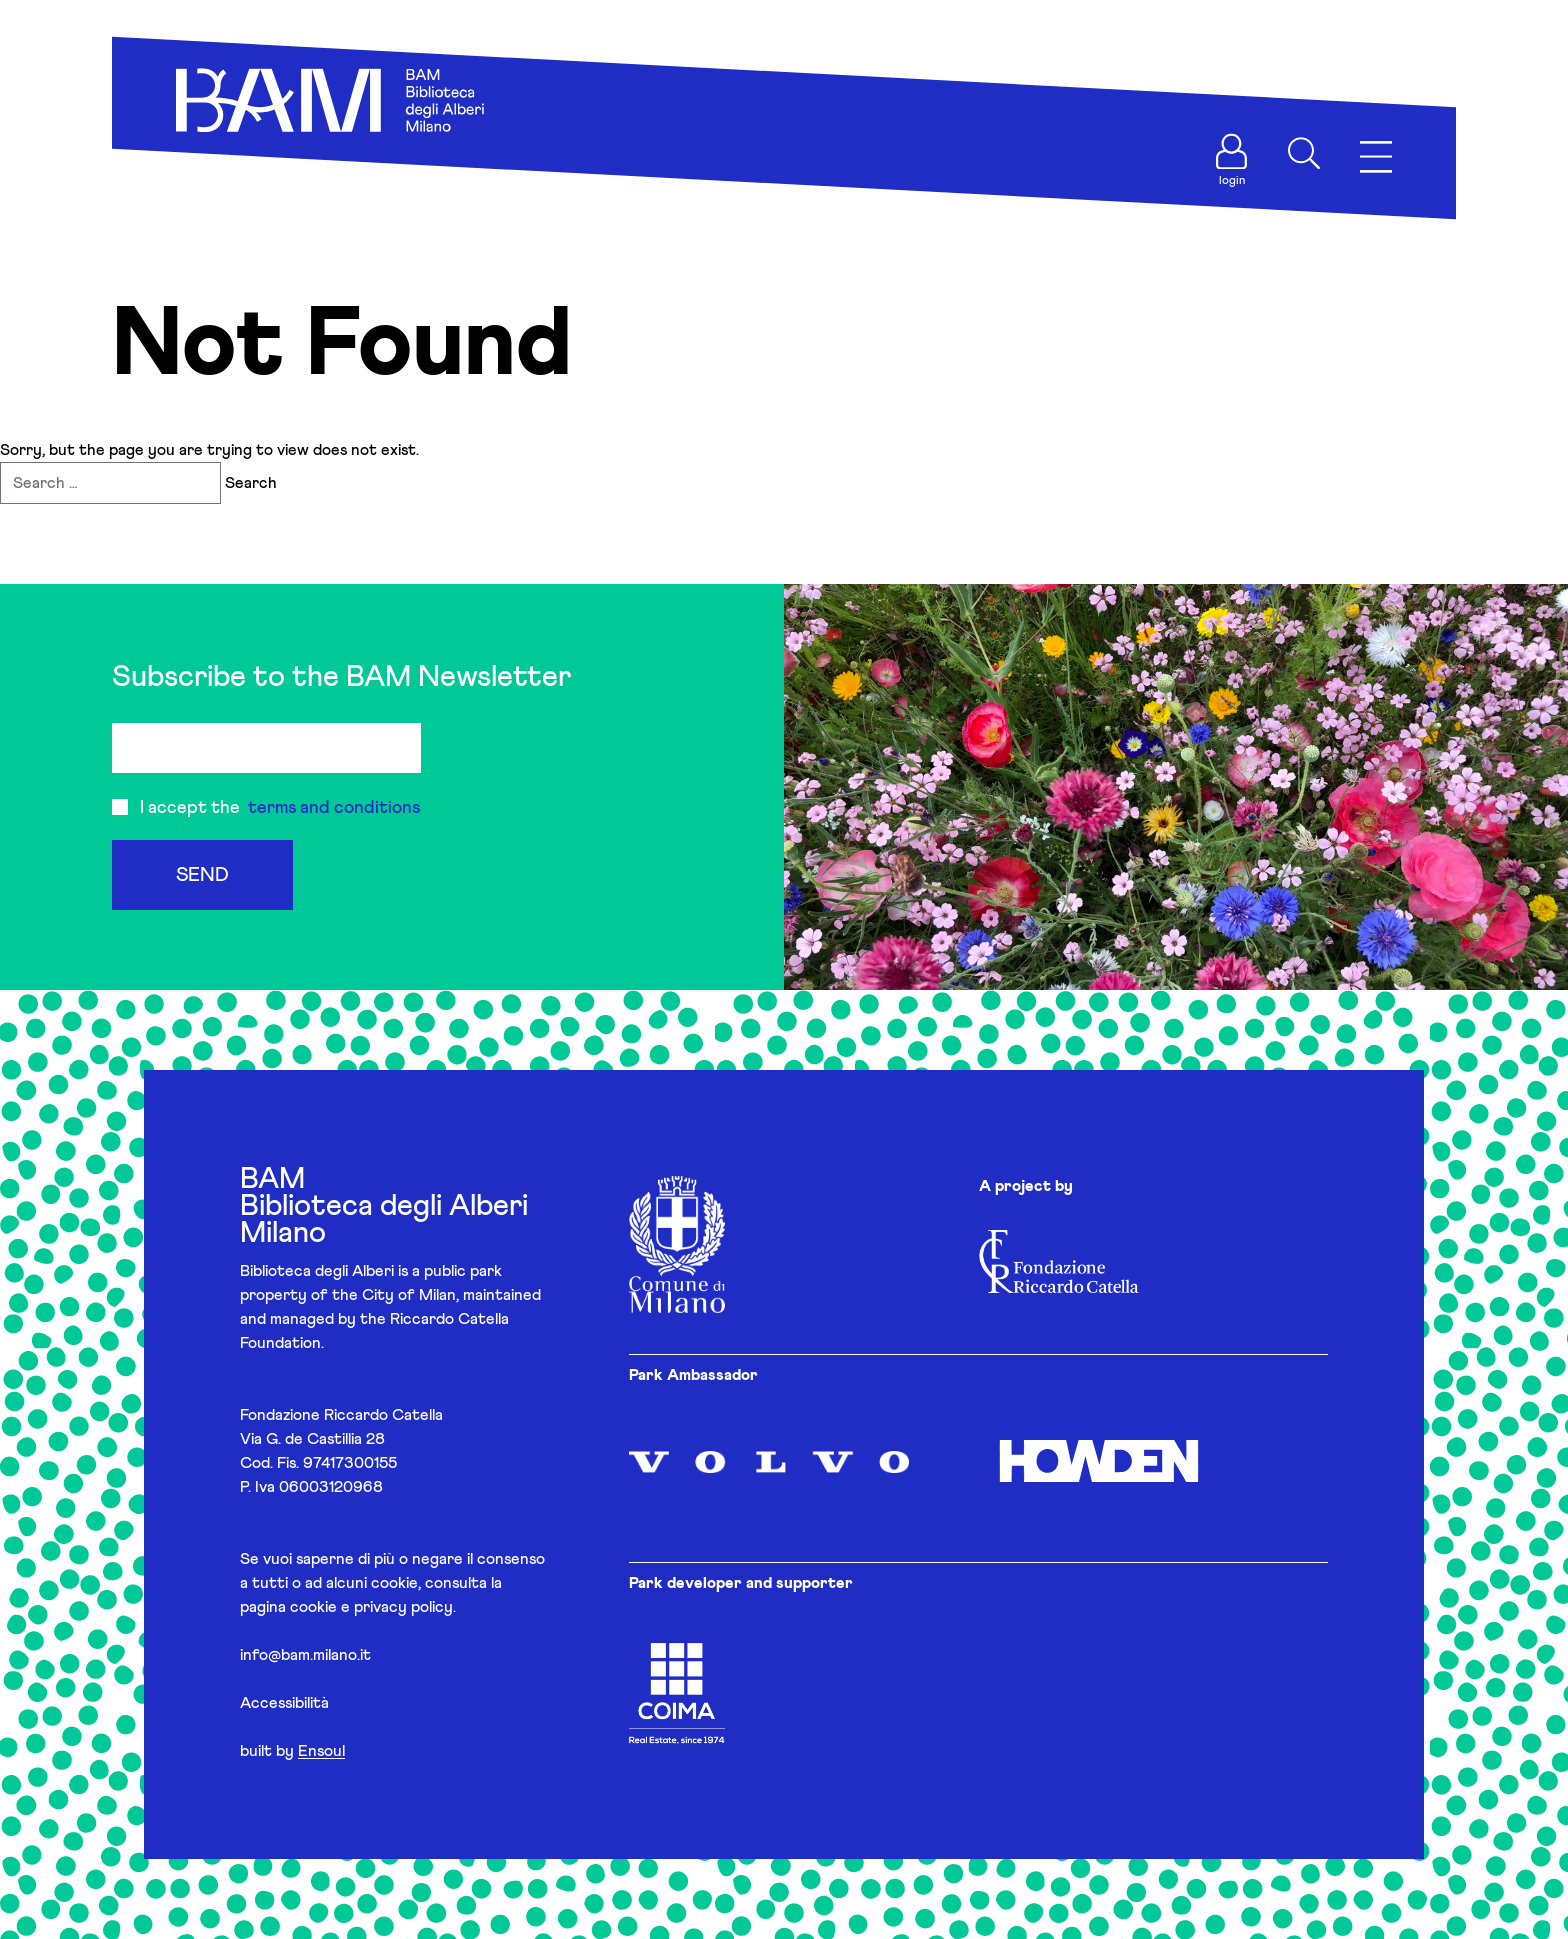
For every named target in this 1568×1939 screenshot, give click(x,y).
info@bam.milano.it (305, 1655)
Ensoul (321, 1751)
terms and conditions (334, 808)
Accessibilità (284, 1703)
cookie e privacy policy (371, 1607)
